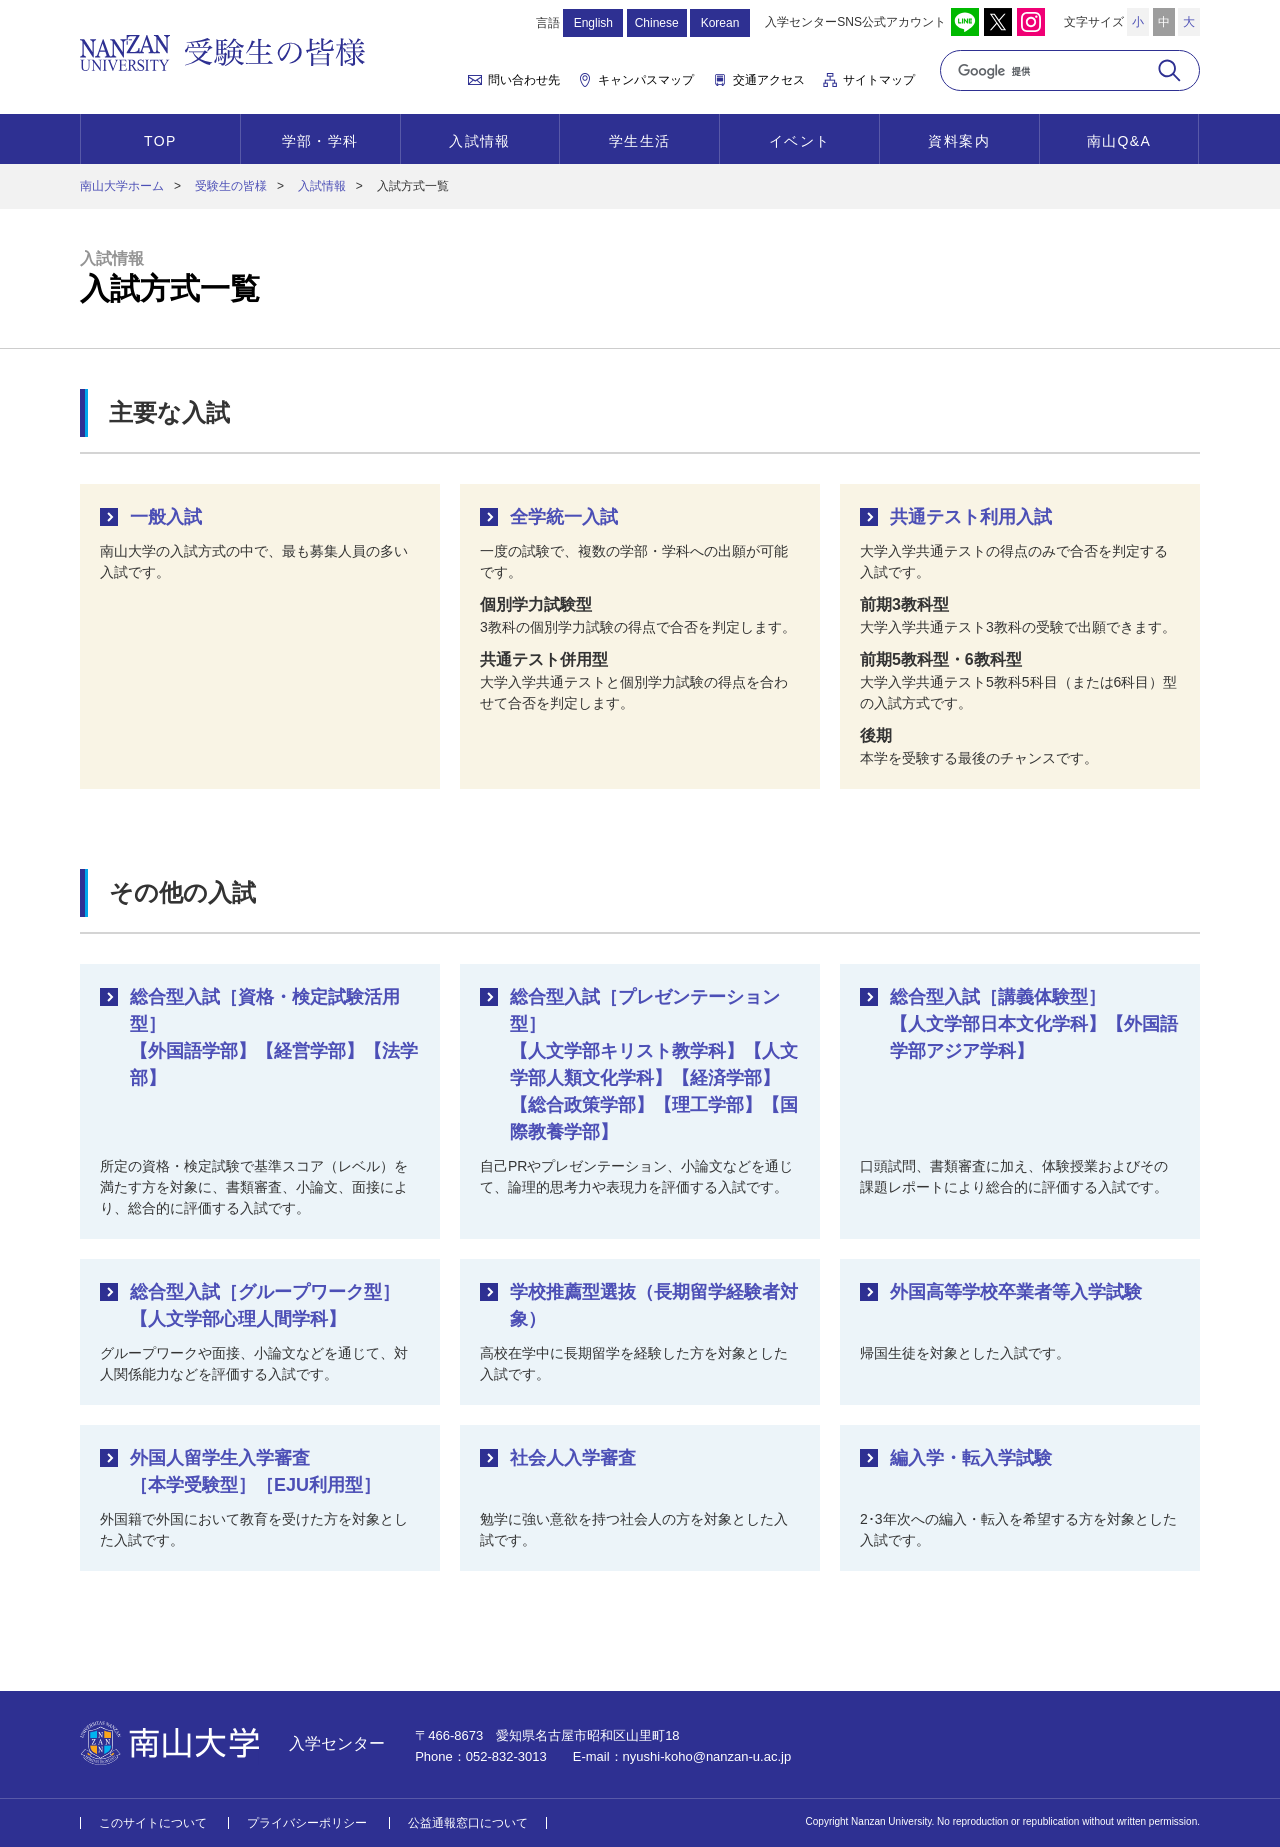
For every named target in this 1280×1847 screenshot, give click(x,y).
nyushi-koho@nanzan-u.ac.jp (707, 1756)
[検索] (1047, 71)
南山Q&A (1119, 141)
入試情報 (480, 141)
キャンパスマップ (646, 80)
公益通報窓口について (468, 1823)
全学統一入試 (564, 517)
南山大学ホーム (122, 186)
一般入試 (166, 517)
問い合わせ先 (524, 80)
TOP (160, 141)
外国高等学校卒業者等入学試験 (1016, 1292)
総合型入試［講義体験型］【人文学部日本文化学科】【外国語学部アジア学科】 (1034, 1024)
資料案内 (959, 141)
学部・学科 (320, 141)
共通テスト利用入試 (971, 517)
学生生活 (640, 141)
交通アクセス (769, 80)
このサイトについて (153, 1823)
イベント (800, 141)
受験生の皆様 (231, 186)
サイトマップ (879, 80)
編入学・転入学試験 (971, 1458)
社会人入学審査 (573, 1458)
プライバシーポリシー (307, 1823)
